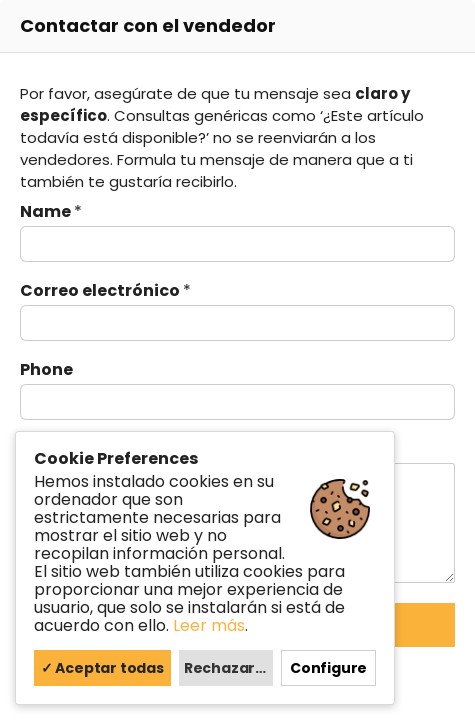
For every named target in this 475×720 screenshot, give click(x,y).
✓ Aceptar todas (102, 668)
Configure (328, 668)
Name (51, 212)
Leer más (209, 625)
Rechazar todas (229, 668)
